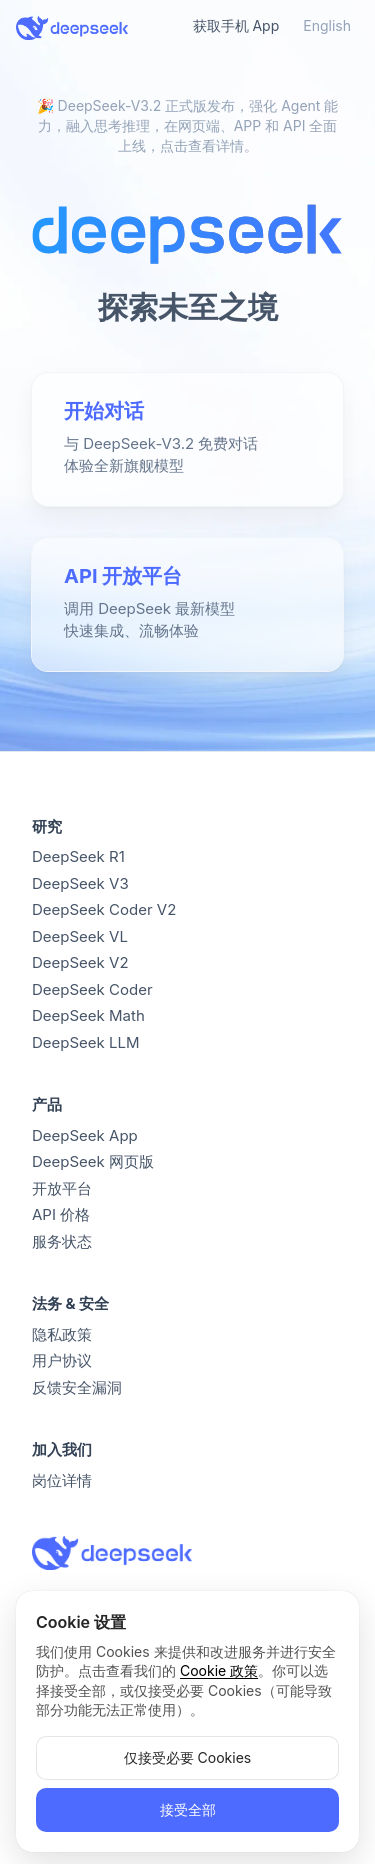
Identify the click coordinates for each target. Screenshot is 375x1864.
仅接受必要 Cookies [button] (187, 1757)
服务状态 (62, 1241)
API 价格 (61, 1214)
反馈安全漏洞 (77, 1387)
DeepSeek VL (80, 936)
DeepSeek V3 (80, 883)
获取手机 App (236, 25)
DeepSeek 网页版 (93, 1161)
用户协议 (62, 1360)
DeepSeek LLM (86, 1042)
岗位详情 (62, 1480)
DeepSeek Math (88, 1015)
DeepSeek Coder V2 (104, 909)
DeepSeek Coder (92, 989)
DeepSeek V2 (80, 962)
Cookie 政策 (219, 1670)
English (327, 25)
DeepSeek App (85, 1135)
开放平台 (62, 1188)
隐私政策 (62, 1334)
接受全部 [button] (188, 1809)
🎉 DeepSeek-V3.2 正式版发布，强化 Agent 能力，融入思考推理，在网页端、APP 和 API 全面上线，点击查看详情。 (188, 125)
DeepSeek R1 (78, 856)
